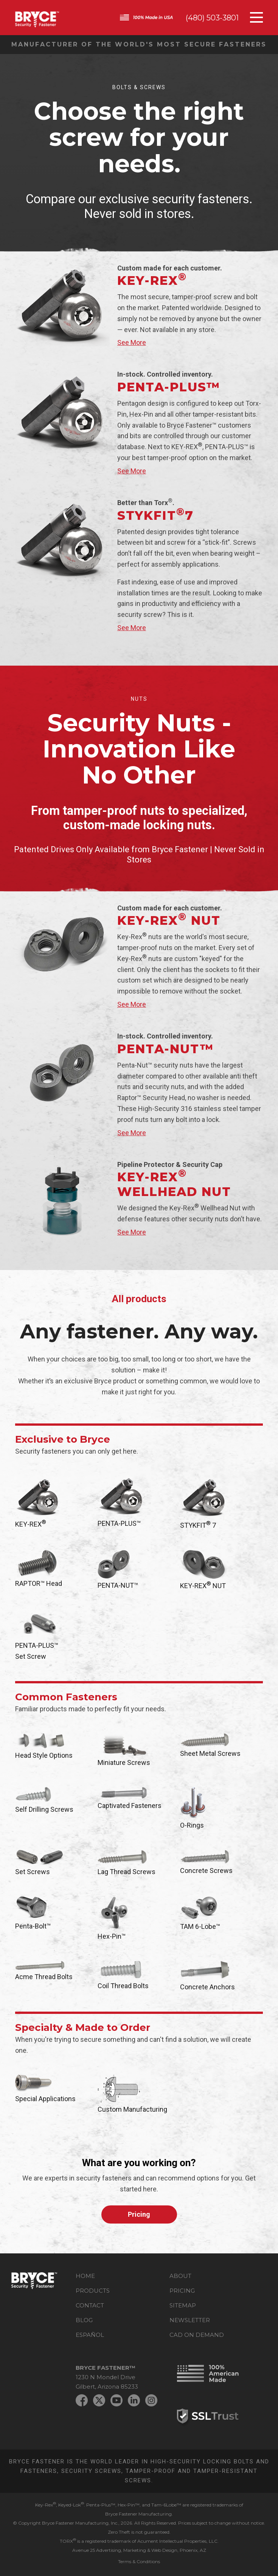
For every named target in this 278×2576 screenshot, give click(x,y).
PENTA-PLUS (168, 387)
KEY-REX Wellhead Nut (174, 1184)
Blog (84, 2320)
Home (85, 2275)
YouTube (116, 2400)
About (180, 2275)
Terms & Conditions (139, 2561)
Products (93, 2290)
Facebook (82, 2400)
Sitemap (182, 2305)
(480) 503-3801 (212, 17)
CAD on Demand (196, 2334)
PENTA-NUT (165, 1049)
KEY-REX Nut (169, 920)
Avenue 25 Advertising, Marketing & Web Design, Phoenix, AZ (139, 2550)
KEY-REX (152, 280)
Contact (90, 2305)
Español (90, 2334)
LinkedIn (134, 2400)
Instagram (151, 2400)
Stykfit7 (155, 515)
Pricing (139, 2214)
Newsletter (189, 2320)
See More (131, 342)
